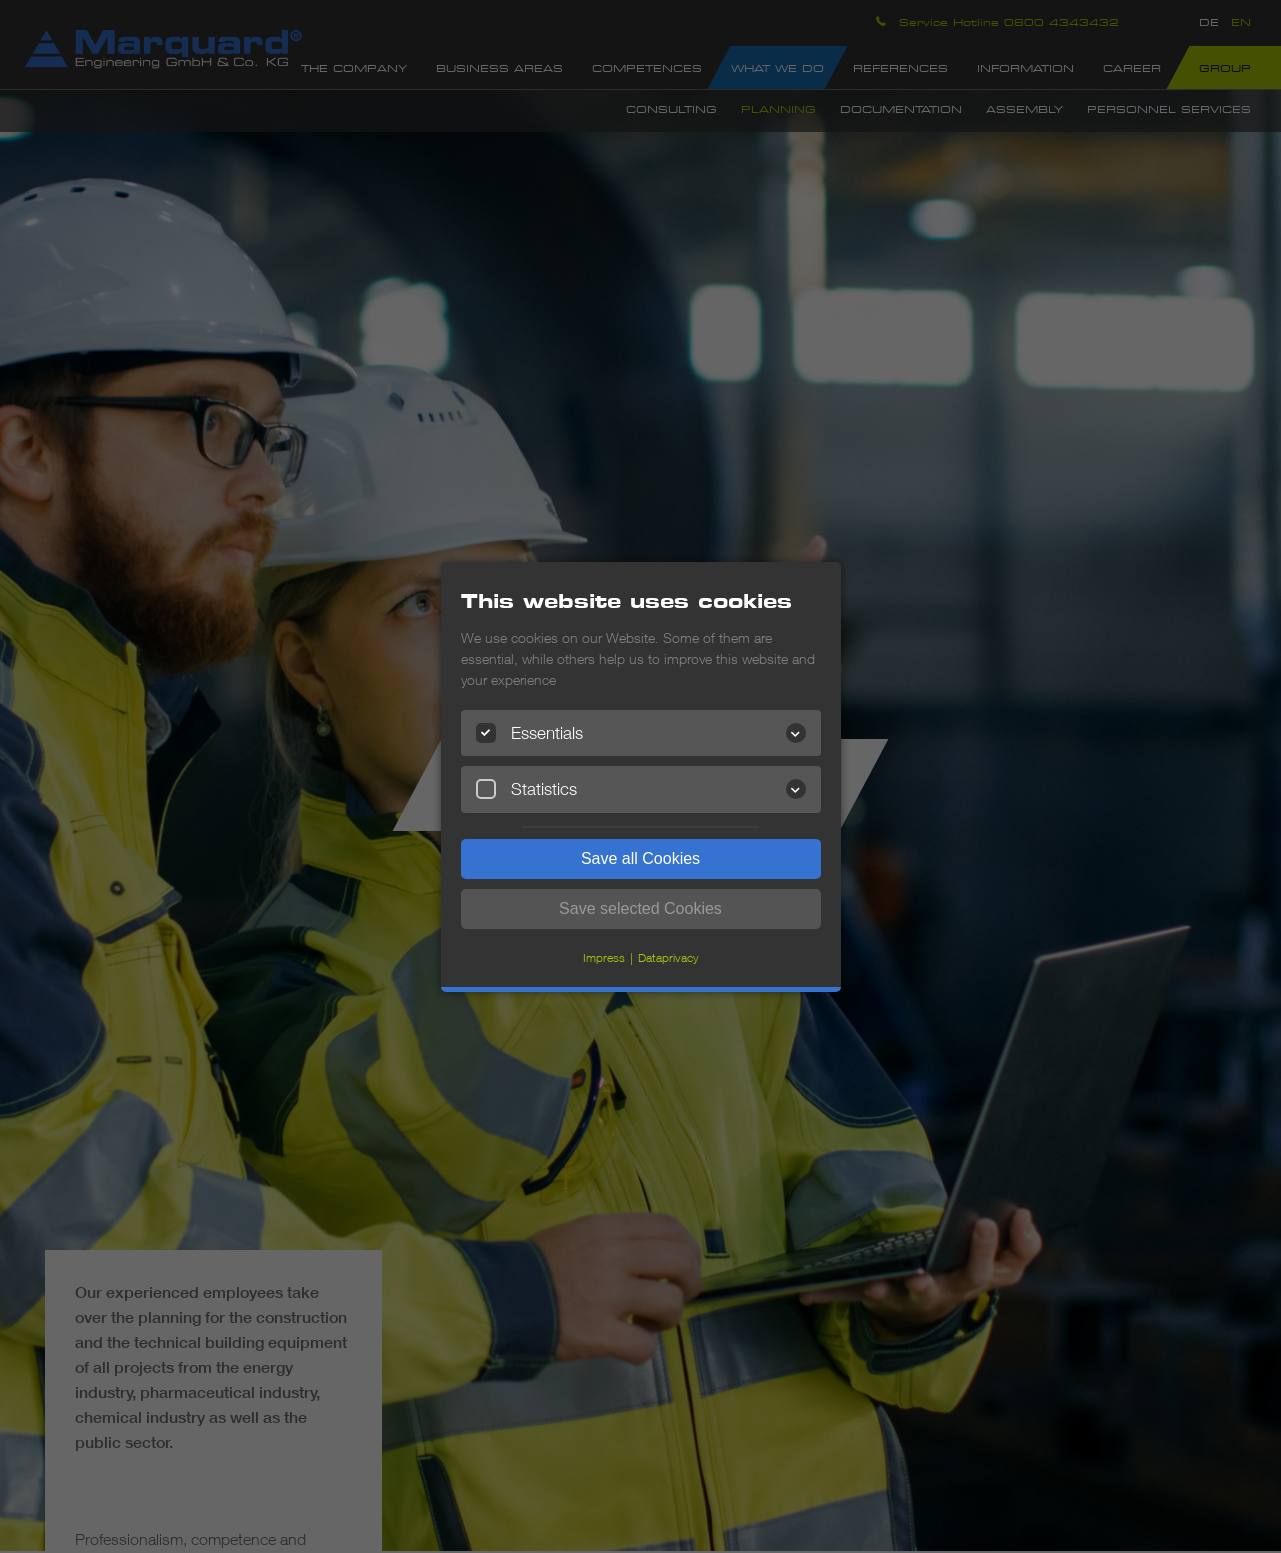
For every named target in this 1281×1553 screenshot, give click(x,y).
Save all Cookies (640, 858)
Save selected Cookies (640, 908)
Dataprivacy (668, 957)
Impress (604, 957)
